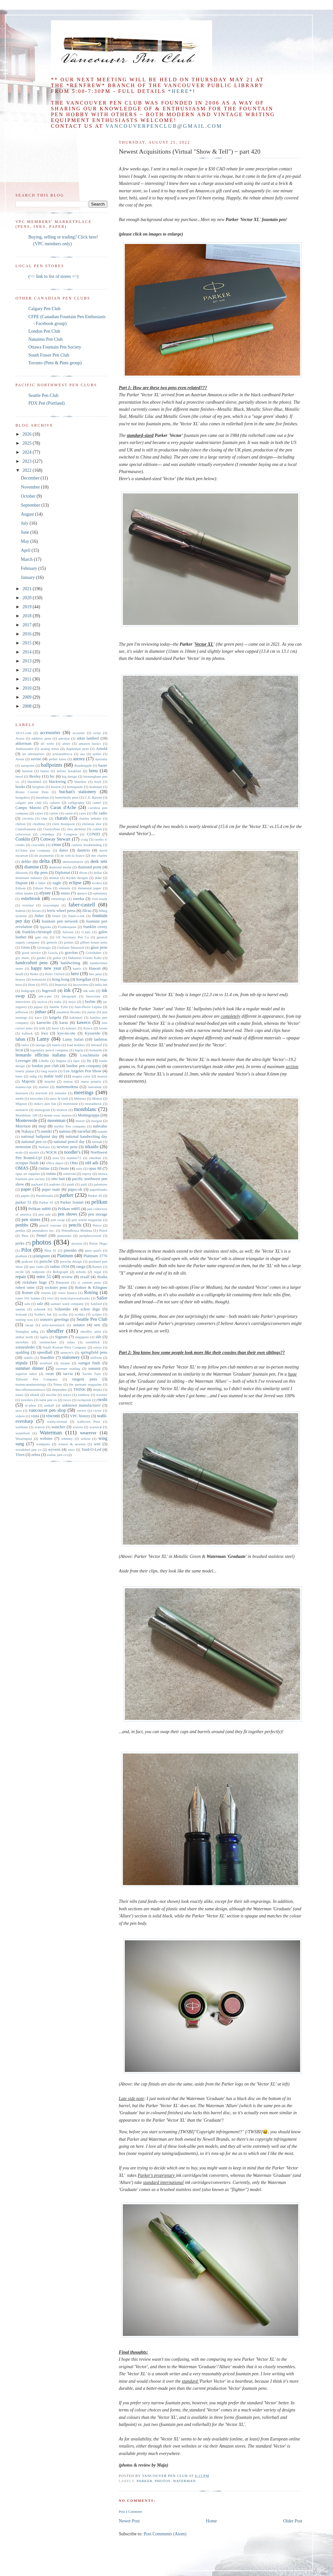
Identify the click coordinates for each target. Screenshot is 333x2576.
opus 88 (95, 1168)
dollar (97, 872)
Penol (103, 1230)
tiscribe (51, 1395)
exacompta (51, 905)
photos (163, 2481)
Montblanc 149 (26, 1115)
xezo (71, 1449)
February (29, 568)
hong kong (61, 979)
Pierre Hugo (98, 1243)
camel (97, 802)
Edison (20, 888)
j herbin (89, 1001)
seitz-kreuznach (53, 1325)
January (28, 577)
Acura (19, 738)
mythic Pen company (70, 1126)
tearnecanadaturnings (30, 1384)
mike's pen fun (45, 1104)
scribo (63, 1314)
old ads (91, 1162)
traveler (101, 1395)
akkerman (23, 743)
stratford (46, 1363)
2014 (28, 652)
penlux (20, 1230)
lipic (76, 1061)
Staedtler (47, 1357)
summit (94, 1368)
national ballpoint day (39, 1136)
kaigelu (55, 1017)
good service (31, 953)
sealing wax (24, 1319)
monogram (42, 1110)
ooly (79, 1168)
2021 (28, 588)
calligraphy (76, 802)
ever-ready (99, 899)
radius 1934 (59, 1266)
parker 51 (23, 1202)
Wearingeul (23, 1438)
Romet (27, 1292)
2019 (28, 606)
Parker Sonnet (71, 1202)
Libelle (44, 1061)
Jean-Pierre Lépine (88, 1007)
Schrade (21, 1314)
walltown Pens (88, 1421)
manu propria (91, 1081)
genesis (51, 942)
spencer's (66, 1352)
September (31, 505)
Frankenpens (67, 927)
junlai (91, 1012)
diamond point (90, 867)
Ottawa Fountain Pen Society (54, 347)
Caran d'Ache (63, 807)
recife (19, 1272)
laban (20, 1039)
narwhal (84, 1131)
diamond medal (60, 867)
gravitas (71, 952)
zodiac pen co (57, 1455)
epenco (82, 893)
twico (67, 1400)
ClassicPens (51, 829)
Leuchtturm (89, 1055)
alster (66, 743)
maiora (102, 1076)
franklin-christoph (37, 932)
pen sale (44, 1214)
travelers (27, 1400)
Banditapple (83, 765)
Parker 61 (46, 1202)
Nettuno (44, 1147)
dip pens (41, 872)
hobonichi (39, 979)
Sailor (101, 1298)
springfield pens (94, 1352)
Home (211, 2521)
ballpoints (51, 765)
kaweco (84, 1022)
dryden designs (77, 878)
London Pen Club (44, 331)
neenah (97, 1142)
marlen (44, 1087)
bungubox (22, 797)
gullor (57, 958)
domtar (54, 878)
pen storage (97, 1214)
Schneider (62, 1309)
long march (49, 1071)
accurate (78, 733)
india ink (100, 984)
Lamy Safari (73, 1039)
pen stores (31, 1219)
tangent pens (84, 1379)
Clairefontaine (25, 829)
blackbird (34, 781)
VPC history (80, 1416)
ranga (80, 1266)
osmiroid (69, 1174)
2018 (28, 615)
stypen (65, 1363)
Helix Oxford (54, 974)
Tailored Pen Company (36, 1379)
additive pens (41, 738)
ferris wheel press (61, 910)
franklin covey (95, 926)
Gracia (53, 953)
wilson (85, 1438)
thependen (59, 1389)
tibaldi (34, 1395)
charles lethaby (90, 818)
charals (61, 818)
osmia (51, 1173)
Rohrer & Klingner (91, 1287)
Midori (97, 1098)
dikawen (21, 872)
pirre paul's (93, 1250)
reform (81, 1272)
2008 (28, 706)
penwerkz (64, 1235)
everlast (28, 905)
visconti (53, 1415)
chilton (20, 824)
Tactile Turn (91, 1374)
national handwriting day (86, 1136)
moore (80, 1121)
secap (29, 1325)
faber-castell (81, 905)
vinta (35, 1416)
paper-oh (75, 1189)
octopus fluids (27, 1163)
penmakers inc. (43, 1230)
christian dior (92, 824)
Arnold (101, 748)
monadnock (93, 1104)
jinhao (40, 1011)
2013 (28, 661)
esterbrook (30, 898)
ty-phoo (30, 1405)
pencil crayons (50, 1225)
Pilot (26, 1250)
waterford (22, 1433)
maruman (95, 1087)
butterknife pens (67, 797)
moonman (56, 1120)
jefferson (21, 1012)
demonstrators (73, 862)
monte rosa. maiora (58, 1115)
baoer (102, 765)
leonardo (95, 1050)
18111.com (23, 733)
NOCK (51, 1152)
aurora (79, 758)
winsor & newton (72, 1444)
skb (99, 1337)
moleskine (70, 1104)
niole (19, 1152)
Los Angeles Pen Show (83, 1071)
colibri (97, 829)
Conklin (22, 839)
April (26, 550)
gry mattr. (22, 958)
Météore (80, 1098)
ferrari (36, 911)
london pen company (83, 1066)
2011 (28, 679)
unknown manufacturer (81, 1405)
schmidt (39, 1309)
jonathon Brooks (68, 1012)
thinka (97, 1389)
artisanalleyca (62, 754)
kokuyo (71, 1028)
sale (27, 1304)
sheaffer (55, 1331)
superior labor (26, 1374)
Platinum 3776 (95, 1256)
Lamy (43, 1039)
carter (39, 813)
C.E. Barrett (93, 797)
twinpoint (84, 1400)
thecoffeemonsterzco (30, 1389)
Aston (19, 759)
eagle (57, 883)
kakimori (75, 1017)
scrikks (79, 1314)
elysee (45, 893)
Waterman (184, 2481)
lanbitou (100, 1039)
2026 (28, 434)
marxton (41, 1093)
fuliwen (68, 932)
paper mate (51, 1189)
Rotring (91, 1292)
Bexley (35, 776)
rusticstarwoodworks (75, 1298)
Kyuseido (92, 1033)
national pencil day (69, 1141)
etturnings (58, 899)
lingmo (61, 1061)
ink (67, 990)
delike (26, 861)
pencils (75, 1225)
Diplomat (62, 872)
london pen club (45, 1066)
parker (144, 2481)
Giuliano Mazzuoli (70, 947)
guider (41, 958)
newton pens (67, 1147)
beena (45, 771)
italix (58, 1002)
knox (55, 1028)
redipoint (38, 1272)
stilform (96, 1357)
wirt (97, 1444)
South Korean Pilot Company (64, 1347)
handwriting (70, 963)
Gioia (25, 947)
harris (77, 968)
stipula (21, 1362)
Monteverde (26, 1120)
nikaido (91, 1146)
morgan (96, 1121)
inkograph (69, 996)
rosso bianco (67, 1293)
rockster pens (56, 1287)
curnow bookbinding (87, 845)
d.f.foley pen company (33, 850)
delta (44, 861)
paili (84, 1184)
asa (82, 754)
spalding (22, 1352)
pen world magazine (87, 1220)
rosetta (46, 1293)
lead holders (76, 1045)
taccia (68, 1373)
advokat (64, 738)
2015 (28, 643)
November (31, 487)
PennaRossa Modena (77, 1230)
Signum (61, 1337)
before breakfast (69, 771)
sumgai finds (89, 1363)
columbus (47, 834)
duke (98, 878)
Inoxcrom (93, 996)
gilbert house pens (93, 942)
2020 (28, 597)
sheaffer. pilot (90, 1331)
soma (71, 1342)
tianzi (19, 1395)
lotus (19, 1076)
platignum (42, 1256)
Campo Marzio (28, 807)
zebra (35, 1454)
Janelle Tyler (58, 1007)
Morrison (23, 1126)
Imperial (60, 984)
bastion (27, 771)
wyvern (54, 1449)
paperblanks (98, 1189)
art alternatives (33, 754)
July (25, 523)
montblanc (85, 1109)
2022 (28, 470)
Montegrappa (88, 1115)
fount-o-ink (76, 916)
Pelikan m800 (39, 1209)
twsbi (102, 1399)
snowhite (21, 1342)
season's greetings (54, 1319)
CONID (93, 834)
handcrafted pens (31, 962)
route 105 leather (27, 1298)
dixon (83, 872)
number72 (74, 1158)
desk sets (99, 861)
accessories (50, 732)
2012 (28, 670)
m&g (33, 1076)
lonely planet (24, 1071)
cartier (54, 813)
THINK (79, 1389)
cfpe (44, 818)
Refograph (60, 1272)
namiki (46, 1131)
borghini (38, 787)
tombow (84, 1395)
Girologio (44, 947)
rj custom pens (89, 1282)
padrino (54, 1184)
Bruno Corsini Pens (32, 792)
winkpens (43, 1444)
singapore (82, 1337)
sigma (44, 1337)
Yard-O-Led (91, 1449)
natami (102, 1131)
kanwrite (43, 1022)
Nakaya (27, 1131)
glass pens (99, 947)
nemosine (23, 1147)
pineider (70, 1250)
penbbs (21, 1225)
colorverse (23, 834)
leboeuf (96, 1045)
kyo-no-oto (66, 1033)
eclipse (75, 882)
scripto (97, 1314)
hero (75, 973)
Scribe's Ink (43, 1314)
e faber (40, 883)
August (28, 514)
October (29, 496)
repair (20, 1276)
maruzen (21, 1093)
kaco (38, 1017)
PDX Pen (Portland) (46, 403)
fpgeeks (45, 927)
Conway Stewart (55, 839)
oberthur (95, 1158)
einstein (64, 888)
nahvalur (100, 1126)
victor (97, 1410)
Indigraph (28, 991)
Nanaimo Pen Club (45, 339)
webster (46, 1438)
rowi (50, 1298)
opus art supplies (27, 1174)
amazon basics (90, 743)
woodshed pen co (28, 1449)
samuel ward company (67, 1304)
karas (63, 1022)
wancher (58, 1427)
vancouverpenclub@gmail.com (163, 126)
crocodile (38, 845)
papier (25, 1195)
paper (26, 1189)
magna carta (81, 1076)
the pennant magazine (85, 1384)
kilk (42, 1028)
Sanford (96, 1304)
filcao (87, 910)
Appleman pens (77, 749)
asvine (36, 759)
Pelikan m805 (69, 1209)
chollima (39, 824)
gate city (41, 937)
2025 (28, 443)
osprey (87, 1174)
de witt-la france (73, 855)
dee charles (99, 855)
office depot (54, 1163)
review (67, 1277)
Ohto (74, 1163)
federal (20, 911)
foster (56, 916)
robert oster (25, 1287)
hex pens (95, 974)
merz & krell (58, 1098)
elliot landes (24, 893)
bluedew (80, 781)
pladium (21, 1256)
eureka (78, 898)
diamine (31, 866)
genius (68, 942)
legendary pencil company (49, 1050)
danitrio (83, 850)
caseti (68, 813)
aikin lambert (88, 738)
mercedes (36, 1098)
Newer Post (129, 2521)
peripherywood (90, 1235)
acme (97, 733)
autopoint (27, 765)
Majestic (28, 1081)
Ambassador (24, 749)
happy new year (46, 968)
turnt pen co (48, 1400)
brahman (95, 787)
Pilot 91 (50, 1250)
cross (56, 844)
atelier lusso (57, 759)
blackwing (57, 781)
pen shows (67, 1214)
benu (93, 770)
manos (68, 1081)
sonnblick (93, 1342)
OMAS (21, 1168)
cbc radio (99, 813)
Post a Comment (130, 2511)
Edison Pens (42, 888)
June (25, 532)
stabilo (28, 1357)
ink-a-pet (44, 996)
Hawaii (95, 968)
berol (19, 776)
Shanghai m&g (26, 1331)
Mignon (21, 1104)
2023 (28, 461)
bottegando (75, 787)
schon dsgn (90, 1309)
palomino (100, 1184)
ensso (65, 893)
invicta (42, 1002)
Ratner (97, 1266)
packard (37, 1184)
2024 (28, 452)
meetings (84, 1092)
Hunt (31, 984)
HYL (45, 984)
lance (25, 1045)
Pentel (41, 1235)
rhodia (102, 1277)
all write (47, 743)
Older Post (293, 2521)
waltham (21, 1427)
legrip (79, 1050)
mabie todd (53, 1076)
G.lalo (86, 932)
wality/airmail (57, 1421)
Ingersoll (49, 990)
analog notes (49, 749)
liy (89, 1060)
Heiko (34, 974)
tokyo (67, 1395)
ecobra (97, 883)
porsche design (71, 1261)
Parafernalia (44, 1195)
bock (98, 781)
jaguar (38, 1007)
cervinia (28, 818)
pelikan (99, 1202)
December (31, 478)
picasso (77, 1243)
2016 (28, 633)
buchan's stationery (77, 791)
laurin (56, 1045)
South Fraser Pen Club (48, 355)
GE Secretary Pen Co (72, 937)
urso (18, 1410)
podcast (27, 1261)
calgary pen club (28, 802)
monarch (21, 1110)
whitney (67, 1438)
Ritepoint (62, 1282)
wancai (39, 1427)
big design (69, 776)
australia (101, 759)
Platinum (65, 1255)
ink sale (89, 991)
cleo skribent (76, 829)
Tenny (57, 1384)
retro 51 (43, 1276)
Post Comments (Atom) (164, 2533)
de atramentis (44, 855)
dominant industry (28, 878)
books (20, 786)
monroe (61, 1110)
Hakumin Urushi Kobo (85, 958)
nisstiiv (34, 1152)
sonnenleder (25, 1347)
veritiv (81, 1410)
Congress (70, 834)
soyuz (97, 1347)
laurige (40, 1045)
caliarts (55, 802)
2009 (28, 697)
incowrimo (80, 984)
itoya (71, 1002)
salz (40, 1303)
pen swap (58, 1220)
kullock (27, 1033)
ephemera (100, 893)
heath (19, 974)
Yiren (19, 1454)
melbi (19, 1098)
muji (42, 1126)
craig (84, 839)
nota (56, 1158)
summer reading (68, 1368)
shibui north (24, 1337)
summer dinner (29, 1368)
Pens (25, 1235)
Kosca (87, 1028)
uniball (49, 1405)
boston (56, 787)
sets (97, 1325)
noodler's (72, 1152)
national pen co (33, 1141)
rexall (85, 1277)
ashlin (97, 754)
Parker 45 (95, 1195)
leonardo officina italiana (40, 1055)
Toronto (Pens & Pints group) (55, 362)
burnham (42, 797)
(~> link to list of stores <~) (53, 276)
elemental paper (89, 888)
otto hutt (58, 1179)
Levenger (23, 1060)
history (20, 979)
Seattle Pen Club (43, 395)
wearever (88, 1432)
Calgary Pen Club (44, 308)
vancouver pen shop (47, 1410)
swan (49, 1373)
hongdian (84, 979)
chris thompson (63, 824)
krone (103, 1028)
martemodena (67, 1087)
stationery (71, 1357)
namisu (64, 1131)
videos (20, 1416)
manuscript (23, 1087)
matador (61, 1093)
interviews (23, 1002)
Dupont (21, 883)
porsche (46, 1261)
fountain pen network (60, 921)
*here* (180, 91)
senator (79, 1325)
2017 (28, 624)
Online (44, 1168)
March (27, 559)
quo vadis (36, 1266)
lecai (19, 1050)
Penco (97, 1225)
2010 (28, 688)
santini (20, 1309)
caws (82, 813)
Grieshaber (94, 953)
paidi (70, 1184)
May (25, 541)
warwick (95, 1427)
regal (97, 1272)
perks (19, 1243)
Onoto (64, 1168)
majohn (49, 1081)
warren (78, 1427)
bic (52, 776)
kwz (44, 1033)
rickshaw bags (35, 1282)
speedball (45, 1352)
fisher (39, 916)
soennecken (47, 1342)
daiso (63, 850)
